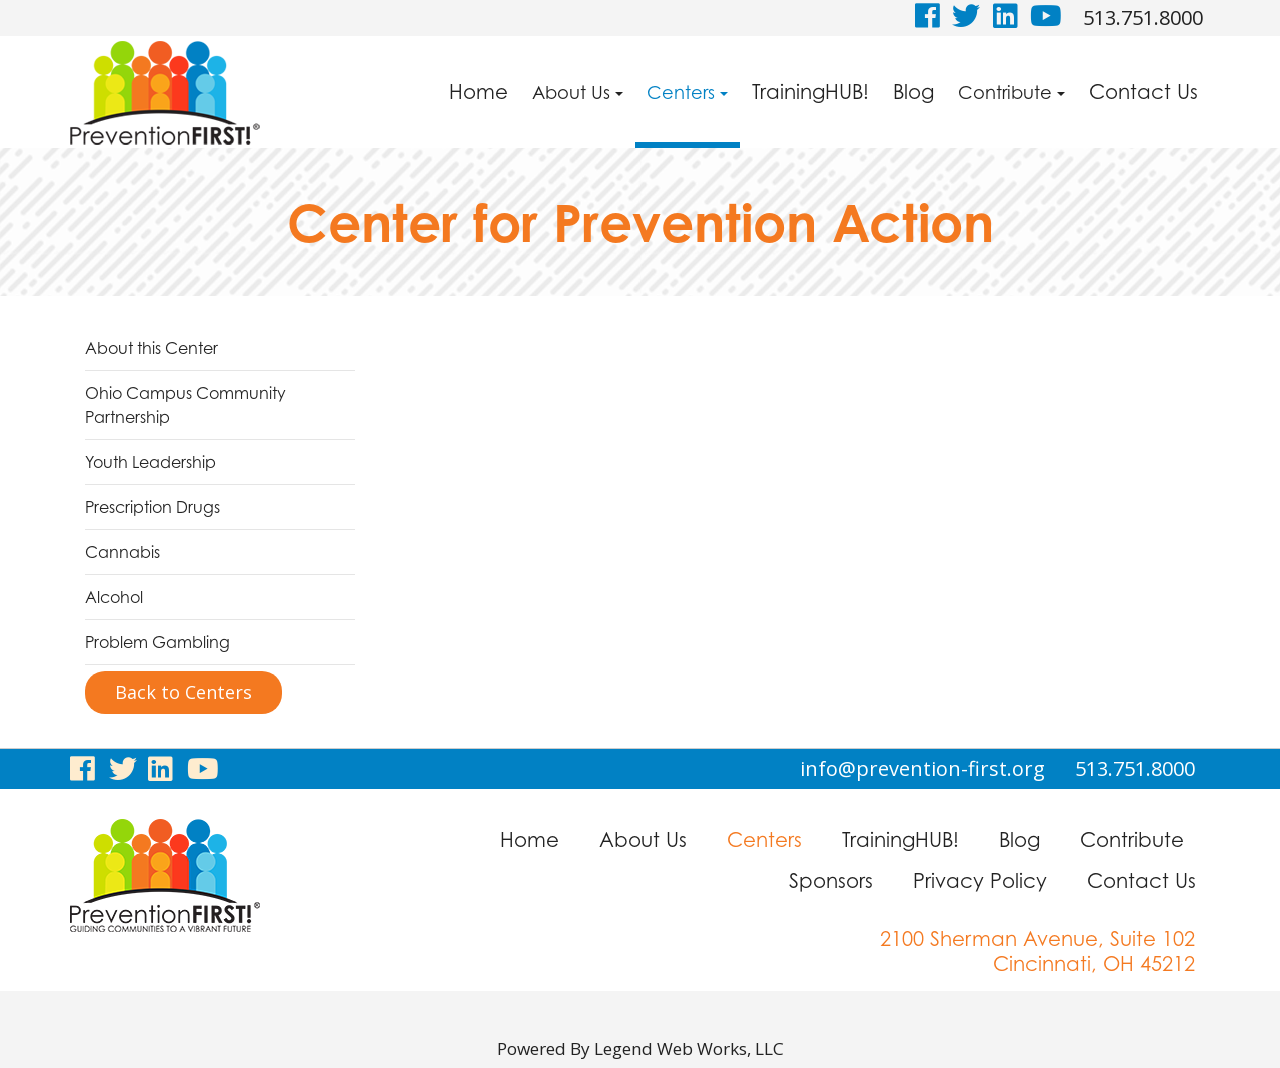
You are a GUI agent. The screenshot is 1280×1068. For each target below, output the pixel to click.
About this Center (151, 348)
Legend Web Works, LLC (693, 1048)
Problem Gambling (157, 642)
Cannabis (122, 552)
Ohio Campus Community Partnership (185, 405)
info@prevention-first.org (922, 768)
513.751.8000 (1143, 17)
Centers (687, 92)
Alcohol (114, 597)
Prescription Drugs (152, 507)
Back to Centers (183, 692)
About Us (577, 92)
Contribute (1011, 92)
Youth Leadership (150, 462)
